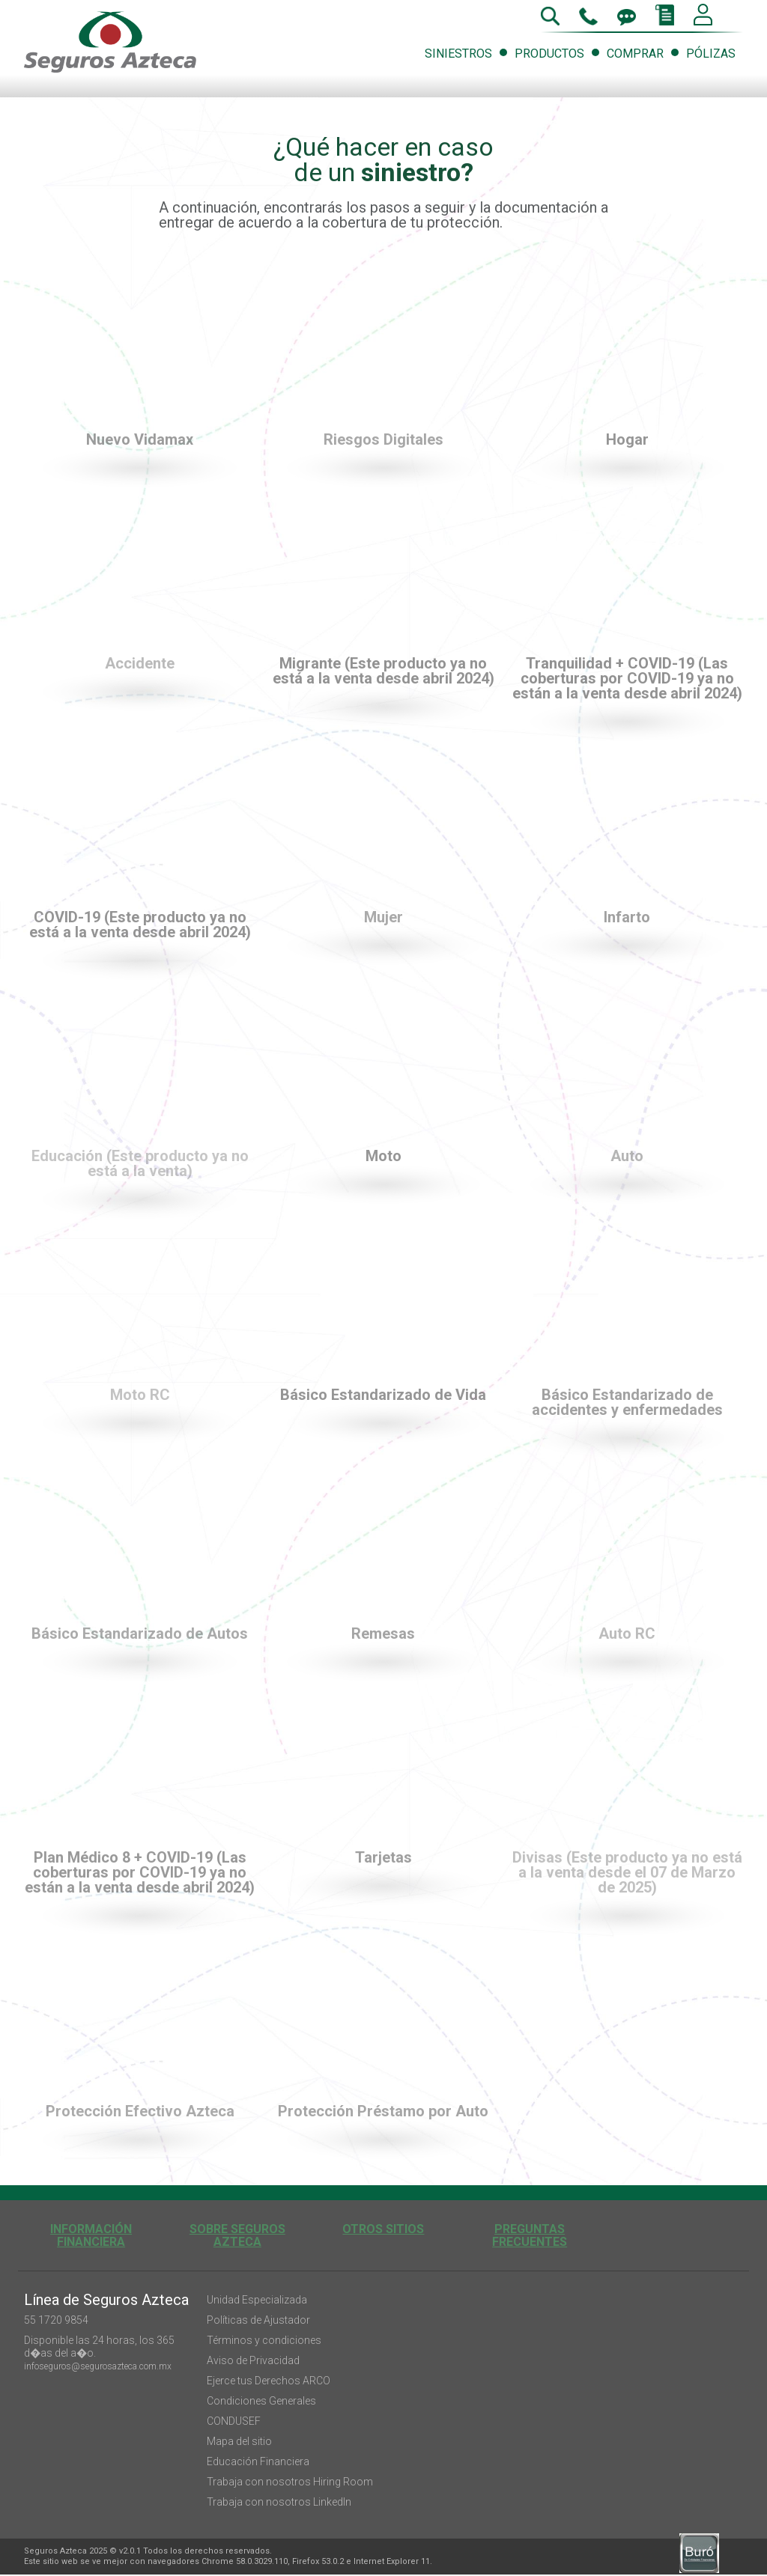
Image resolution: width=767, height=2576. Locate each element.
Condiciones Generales (261, 2401)
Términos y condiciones (264, 2340)
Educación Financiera (258, 2461)
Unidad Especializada (257, 2300)
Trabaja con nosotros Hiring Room (290, 2482)
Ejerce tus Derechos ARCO (268, 2381)
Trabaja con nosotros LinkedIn (279, 2502)
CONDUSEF (234, 2421)
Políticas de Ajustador (258, 2320)
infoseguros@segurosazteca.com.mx (98, 2366)
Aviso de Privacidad (253, 2360)
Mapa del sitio (239, 2441)
